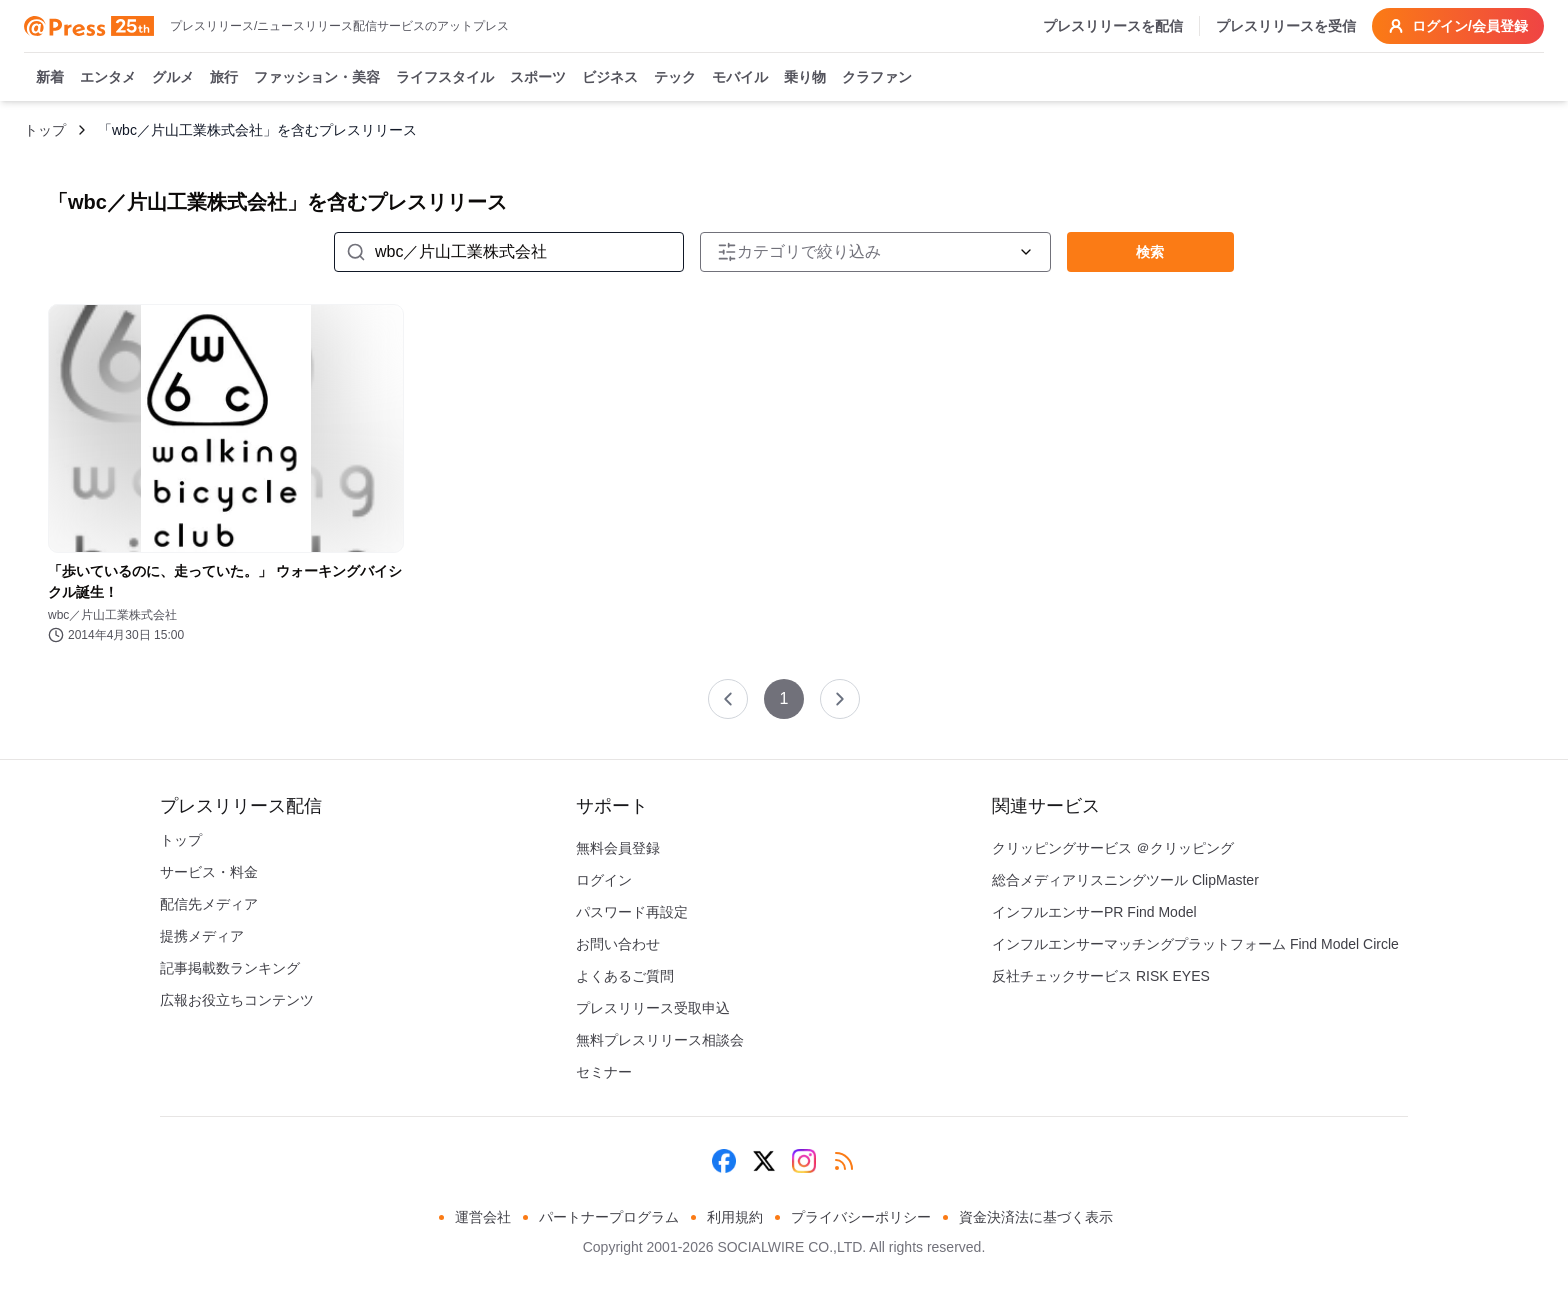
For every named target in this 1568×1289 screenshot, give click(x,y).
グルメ (173, 78)
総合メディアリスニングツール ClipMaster (1125, 880)
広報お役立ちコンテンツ (237, 1000)
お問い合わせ (618, 944)
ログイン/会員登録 (1458, 26)
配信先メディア (209, 904)
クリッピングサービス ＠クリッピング (1113, 848)
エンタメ (108, 78)
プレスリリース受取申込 (653, 1008)
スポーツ (538, 78)
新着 (50, 78)
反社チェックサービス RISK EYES (1101, 976)
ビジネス (610, 78)
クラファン (877, 78)
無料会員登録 (618, 848)
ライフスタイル (445, 78)
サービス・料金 (209, 872)
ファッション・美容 (317, 78)
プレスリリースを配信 (1113, 26)
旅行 (224, 78)
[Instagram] (804, 1161)
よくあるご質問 (625, 976)
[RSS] (844, 1161)
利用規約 (735, 1217)
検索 (1150, 252)
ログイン (604, 880)
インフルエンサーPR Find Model (1094, 912)
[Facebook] (724, 1161)
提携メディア (202, 936)
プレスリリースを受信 (1286, 26)
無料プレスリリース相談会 (660, 1040)
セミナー (604, 1072)
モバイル (740, 78)
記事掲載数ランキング (230, 968)
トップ (45, 130)
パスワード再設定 (632, 912)
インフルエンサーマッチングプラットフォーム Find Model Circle (1195, 944)
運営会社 (483, 1217)
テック (675, 78)
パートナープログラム (609, 1217)
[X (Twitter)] (764, 1161)
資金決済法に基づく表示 (1036, 1217)
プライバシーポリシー (861, 1217)
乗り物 (805, 78)
